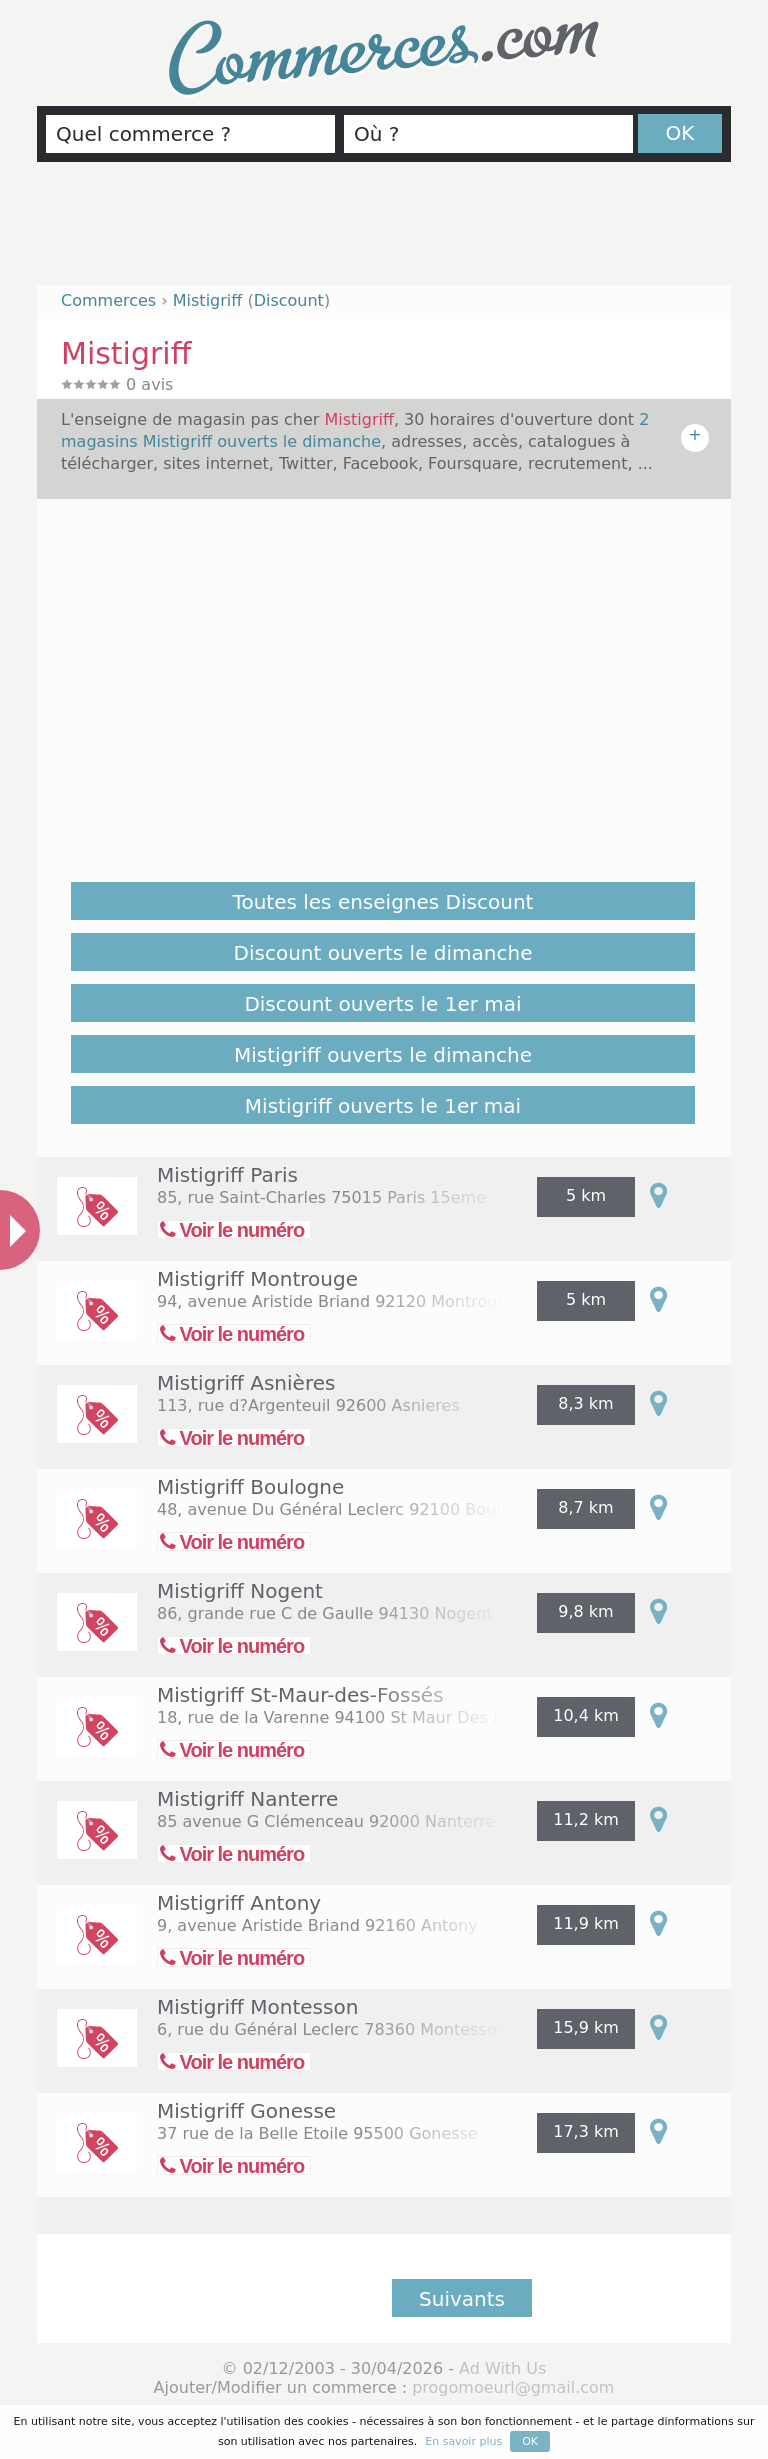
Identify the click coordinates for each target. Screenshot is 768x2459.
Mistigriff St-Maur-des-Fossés (300, 1695)
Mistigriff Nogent (240, 1591)
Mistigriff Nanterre (247, 1799)
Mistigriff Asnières (246, 1383)
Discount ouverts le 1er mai (382, 1004)
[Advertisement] (384, 232)
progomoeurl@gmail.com (513, 2387)
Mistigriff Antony (239, 1903)
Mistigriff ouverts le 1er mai (383, 1106)
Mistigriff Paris (227, 1175)
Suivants (462, 2299)
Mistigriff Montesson (257, 2007)
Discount (289, 300)
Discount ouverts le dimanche (383, 953)
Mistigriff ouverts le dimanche (383, 1055)
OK (680, 133)
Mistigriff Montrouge (257, 1279)
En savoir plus (463, 2441)
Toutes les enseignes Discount (383, 902)
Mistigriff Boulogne (250, 1487)
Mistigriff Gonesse (246, 2111)
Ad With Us (502, 2368)
